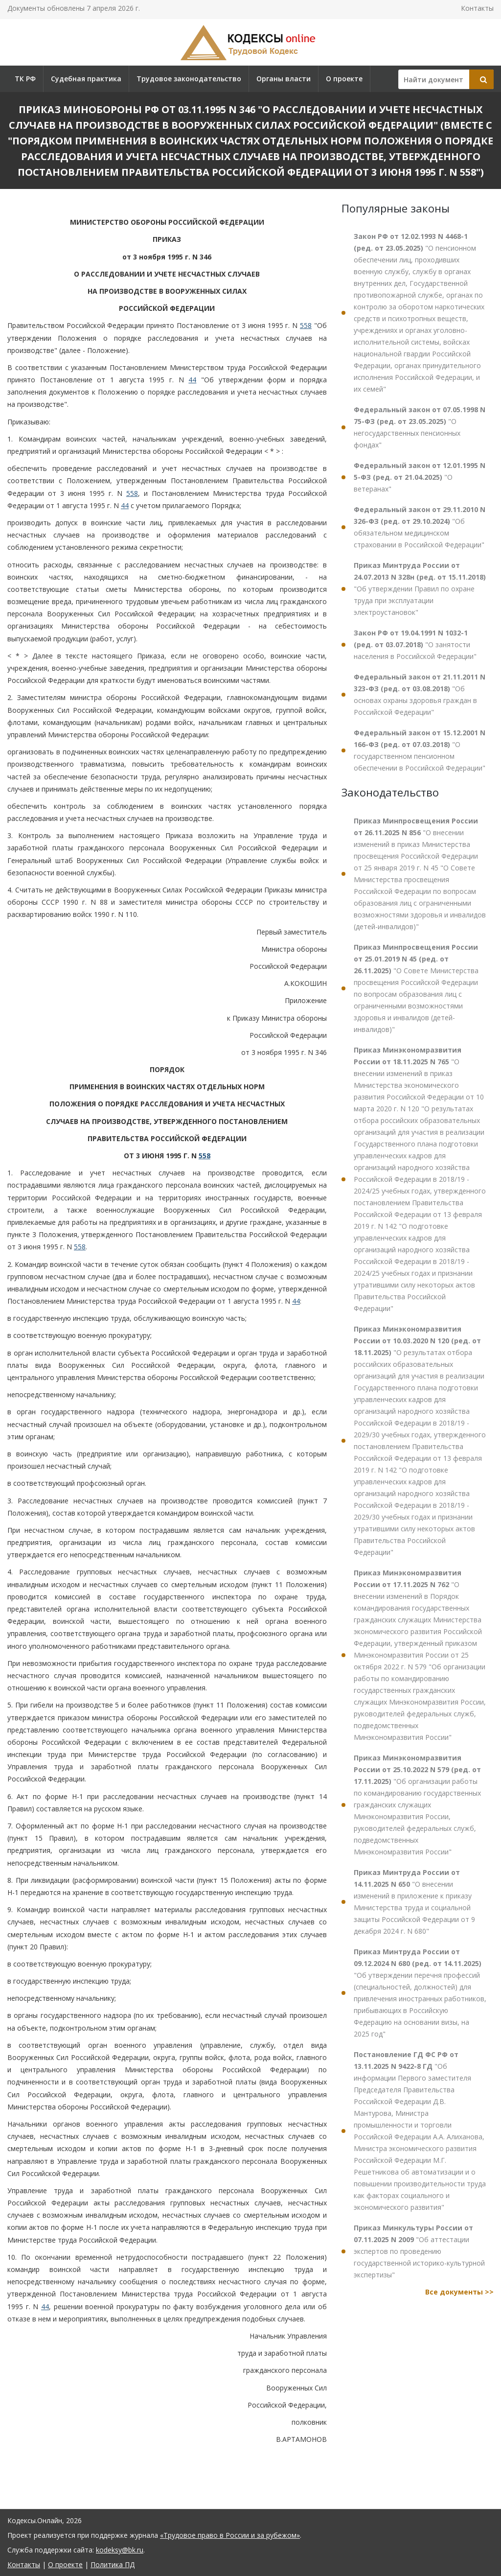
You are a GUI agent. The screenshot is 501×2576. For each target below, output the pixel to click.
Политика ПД (113, 2564)
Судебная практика (86, 78)
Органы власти (283, 78)
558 (306, 325)
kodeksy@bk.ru (119, 2549)
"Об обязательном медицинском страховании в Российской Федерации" (419, 527)
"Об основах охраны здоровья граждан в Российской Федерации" (419, 694)
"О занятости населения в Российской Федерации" (415, 644)
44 (192, 379)
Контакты (477, 8)
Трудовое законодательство (189, 78)
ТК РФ (25, 78)
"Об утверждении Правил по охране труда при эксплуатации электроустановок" (420, 589)
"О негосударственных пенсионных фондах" (419, 427)
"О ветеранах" (419, 477)
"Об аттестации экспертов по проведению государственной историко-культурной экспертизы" (419, 2251)
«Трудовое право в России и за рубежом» (230, 2535)
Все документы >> (459, 2291)
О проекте (344, 78)
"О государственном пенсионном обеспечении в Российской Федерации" (419, 750)
